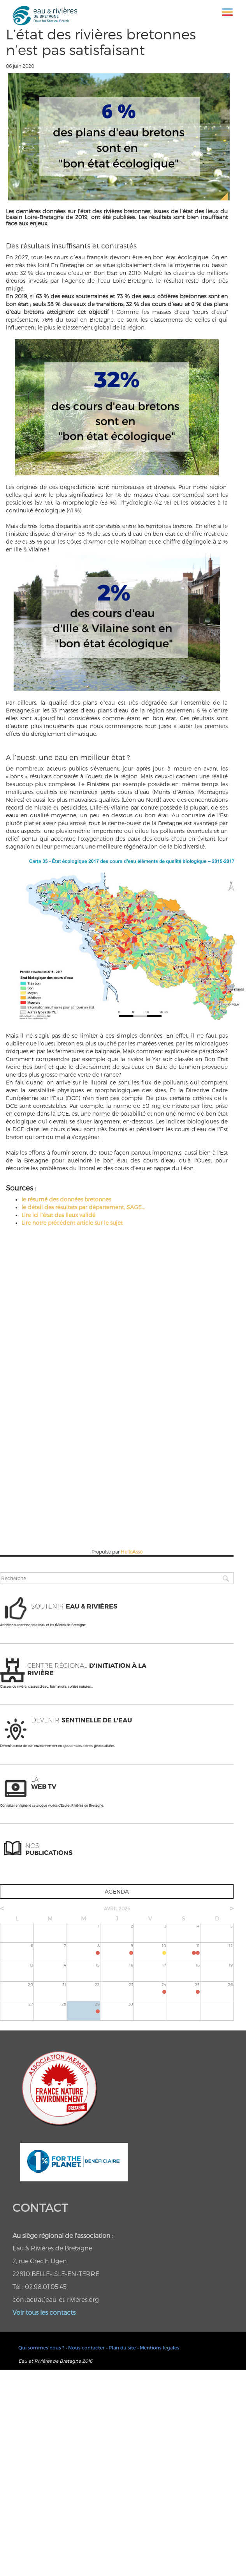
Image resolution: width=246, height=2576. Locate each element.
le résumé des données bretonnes (66, 1199)
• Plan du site (121, 2347)
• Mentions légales (158, 2347)
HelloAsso (131, 1551)
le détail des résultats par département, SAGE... (83, 1207)
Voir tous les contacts (44, 2312)
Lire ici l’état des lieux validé (58, 1215)
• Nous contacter (85, 2347)
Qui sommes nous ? (41, 2347)
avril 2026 (117, 1908)
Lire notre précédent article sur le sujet (72, 1222)
